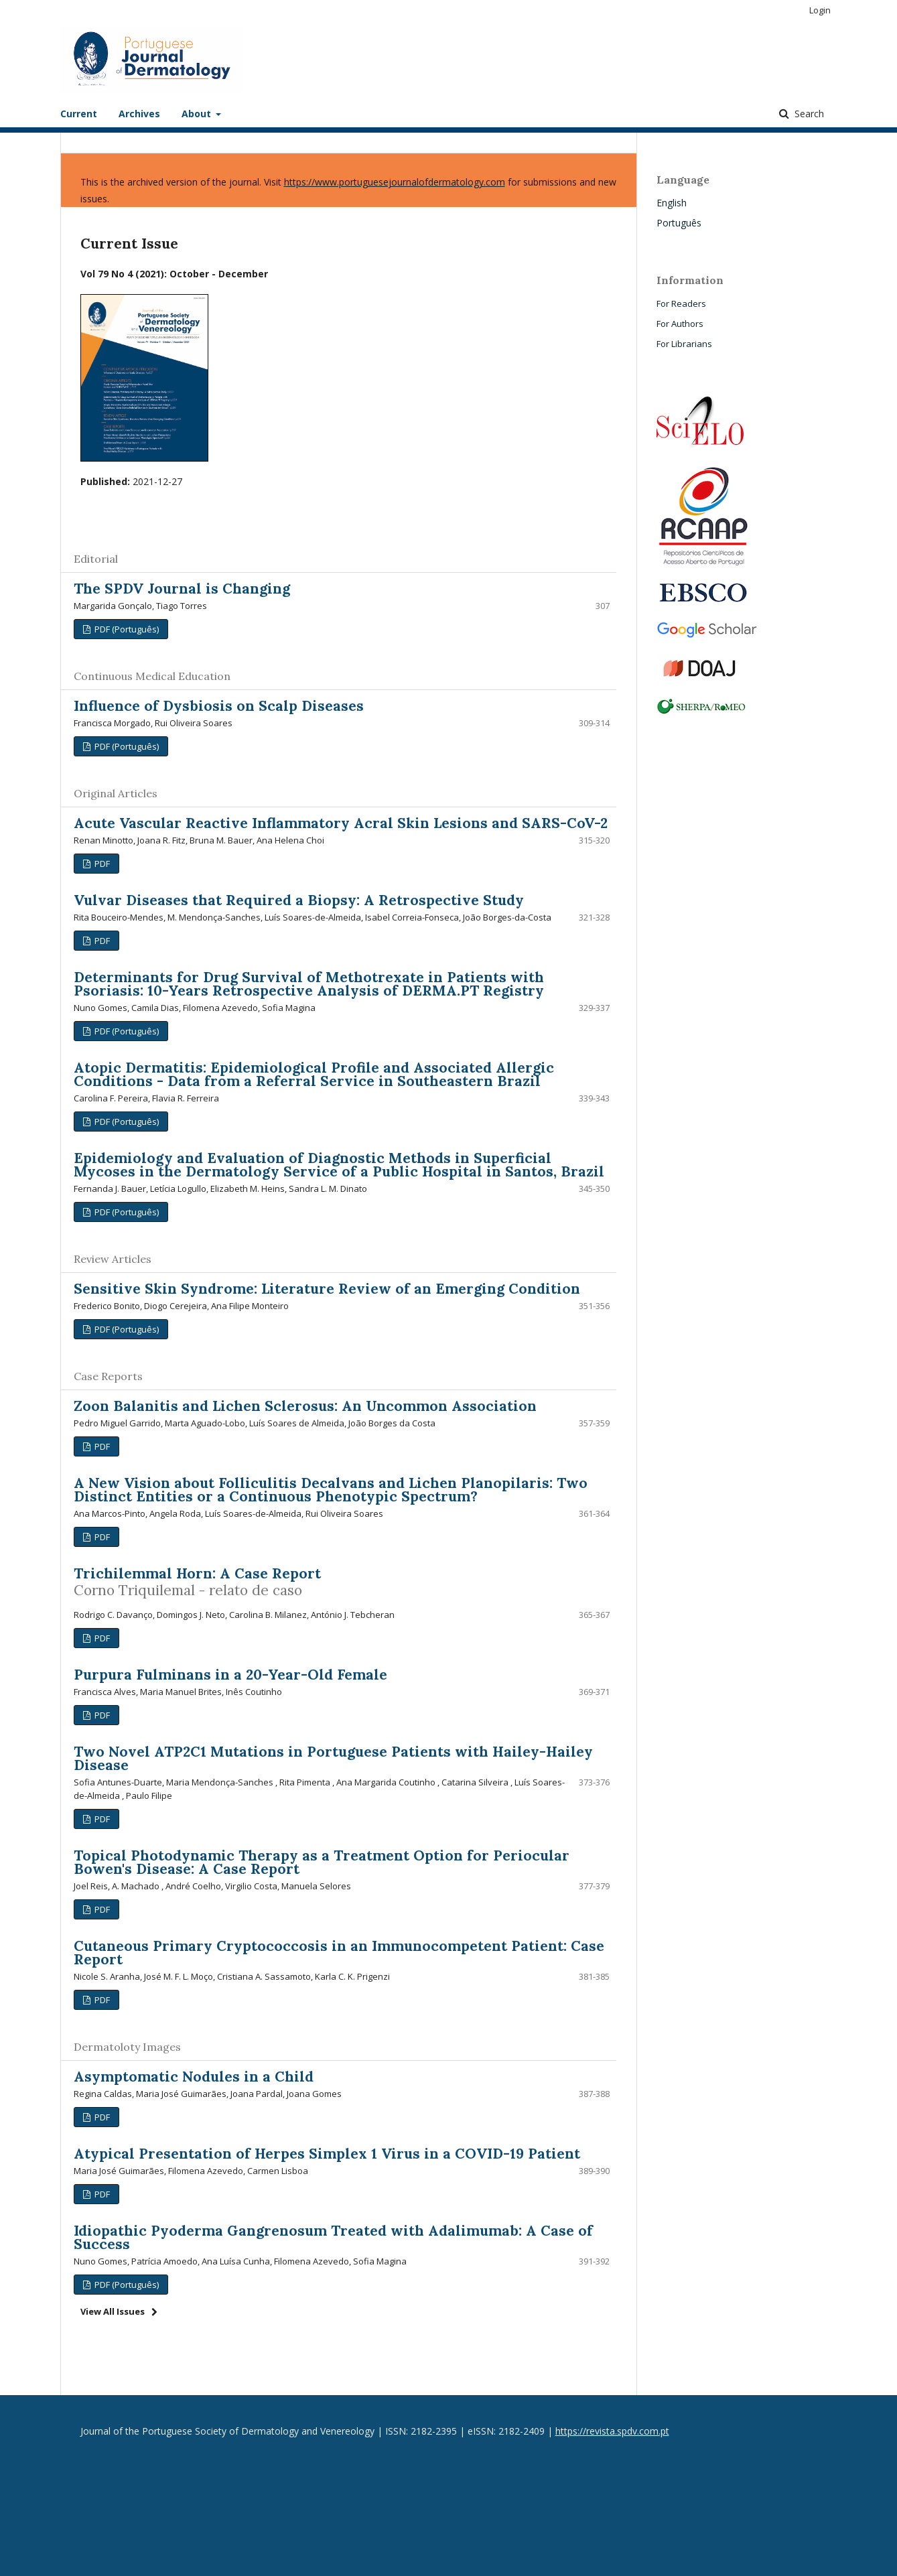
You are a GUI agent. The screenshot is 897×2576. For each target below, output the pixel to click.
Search (808, 113)
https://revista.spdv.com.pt (612, 2431)
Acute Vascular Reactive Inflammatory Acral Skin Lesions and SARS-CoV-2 (341, 823)
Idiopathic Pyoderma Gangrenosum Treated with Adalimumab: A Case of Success (333, 2237)
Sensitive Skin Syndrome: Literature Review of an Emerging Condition (327, 1289)
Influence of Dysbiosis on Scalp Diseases (219, 706)
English (672, 202)
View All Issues (112, 2311)
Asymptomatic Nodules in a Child (194, 2076)
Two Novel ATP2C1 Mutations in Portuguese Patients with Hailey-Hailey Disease (333, 1758)
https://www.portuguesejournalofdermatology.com (394, 182)
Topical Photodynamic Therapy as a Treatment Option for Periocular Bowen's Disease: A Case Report (321, 1862)
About (198, 113)
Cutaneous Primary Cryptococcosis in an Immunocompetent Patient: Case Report (339, 1952)
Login (820, 10)
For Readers (681, 303)
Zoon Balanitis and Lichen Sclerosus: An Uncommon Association (305, 1406)
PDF (101, 864)
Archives (139, 113)
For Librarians (684, 344)
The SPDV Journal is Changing (182, 589)
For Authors (680, 324)
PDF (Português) (125, 629)
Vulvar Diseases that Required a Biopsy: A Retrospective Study (299, 900)
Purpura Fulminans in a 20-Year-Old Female (230, 1675)
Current (78, 113)
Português (679, 222)
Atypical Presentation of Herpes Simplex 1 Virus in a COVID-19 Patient (327, 2154)
